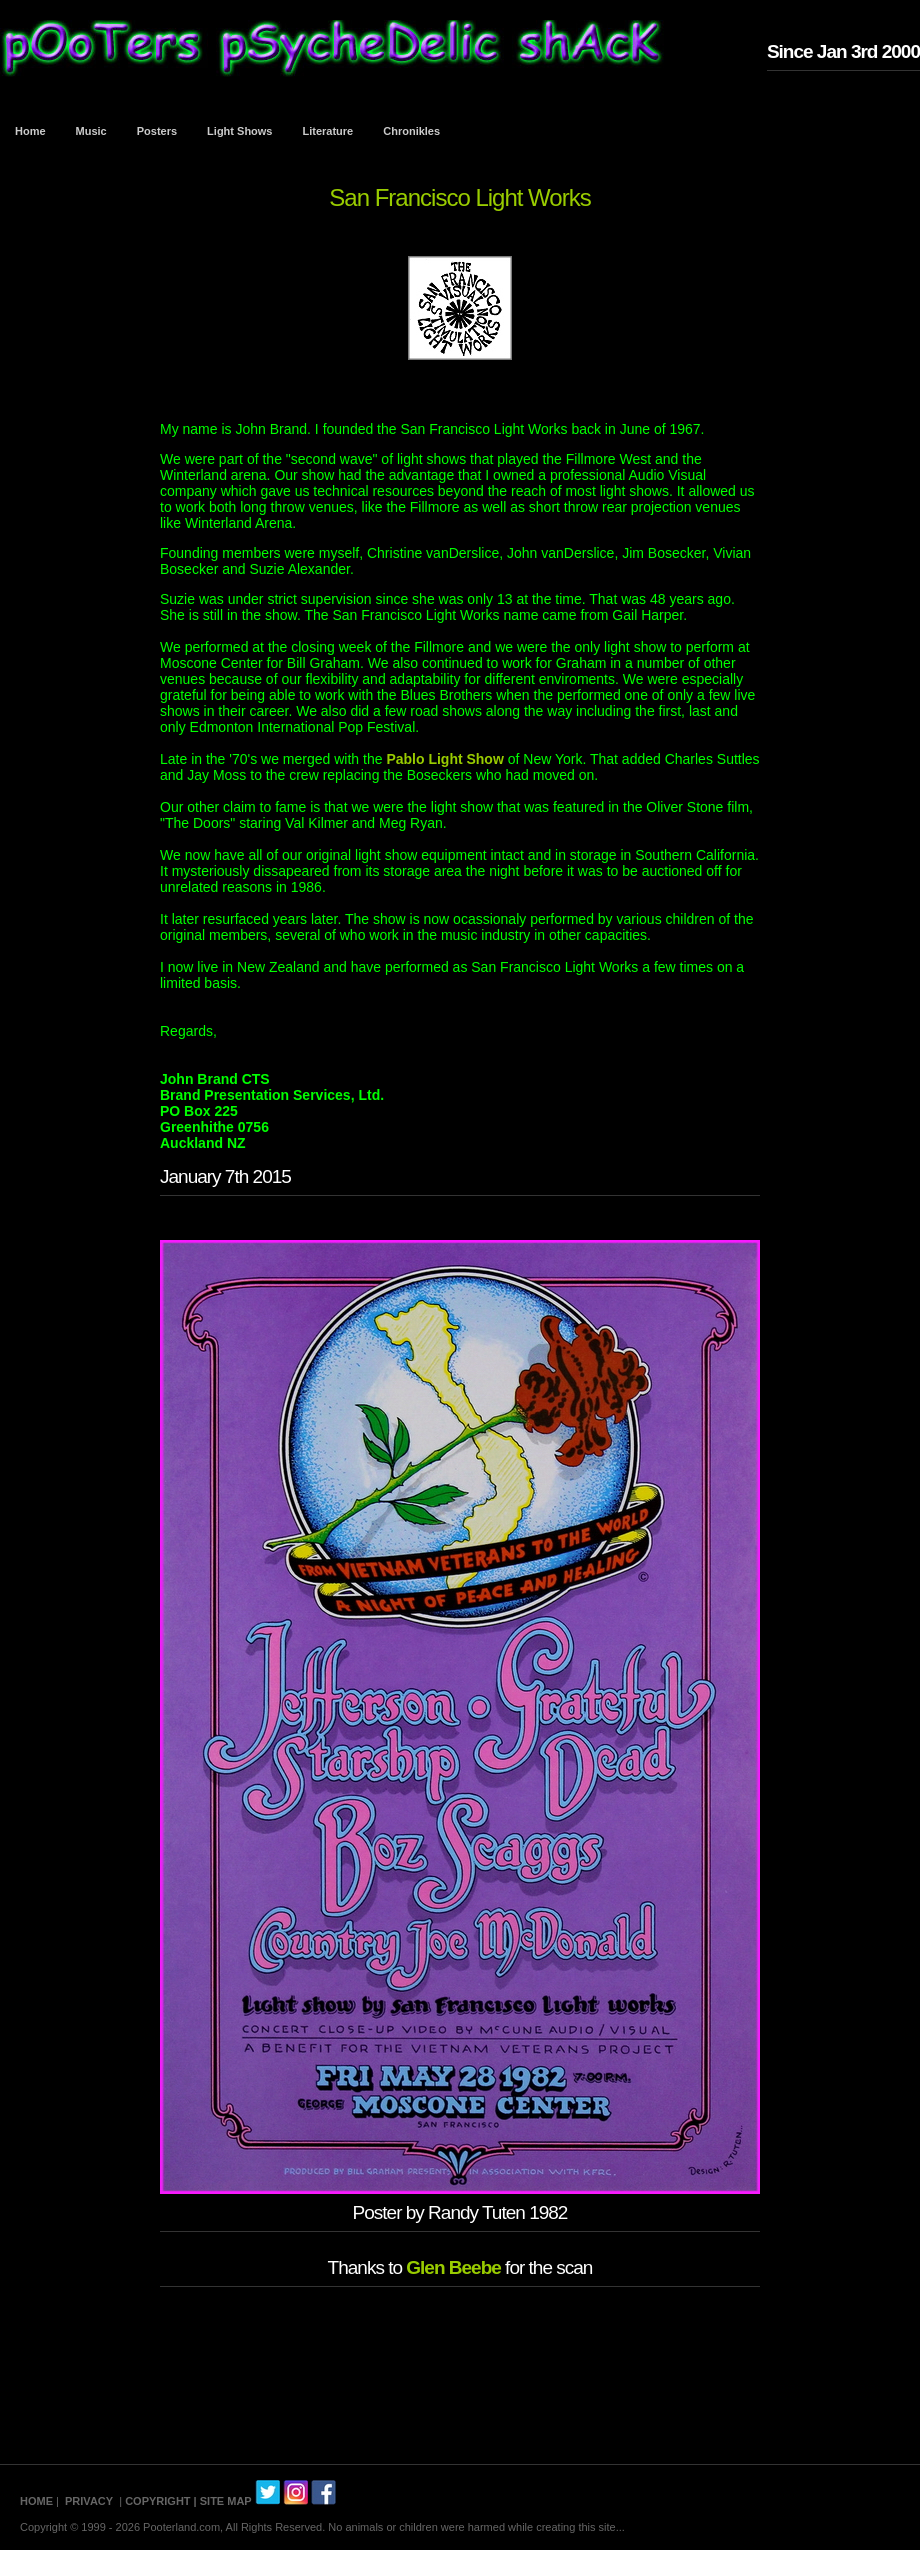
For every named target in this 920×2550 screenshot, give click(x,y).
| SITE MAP (223, 2501)
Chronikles (411, 131)
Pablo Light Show (444, 759)
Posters (157, 131)
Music (91, 131)
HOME (36, 2501)
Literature (328, 131)
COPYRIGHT (157, 2501)
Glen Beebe (453, 2267)
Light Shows (239, 131)
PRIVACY (89, 2501)
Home (30, 131)
